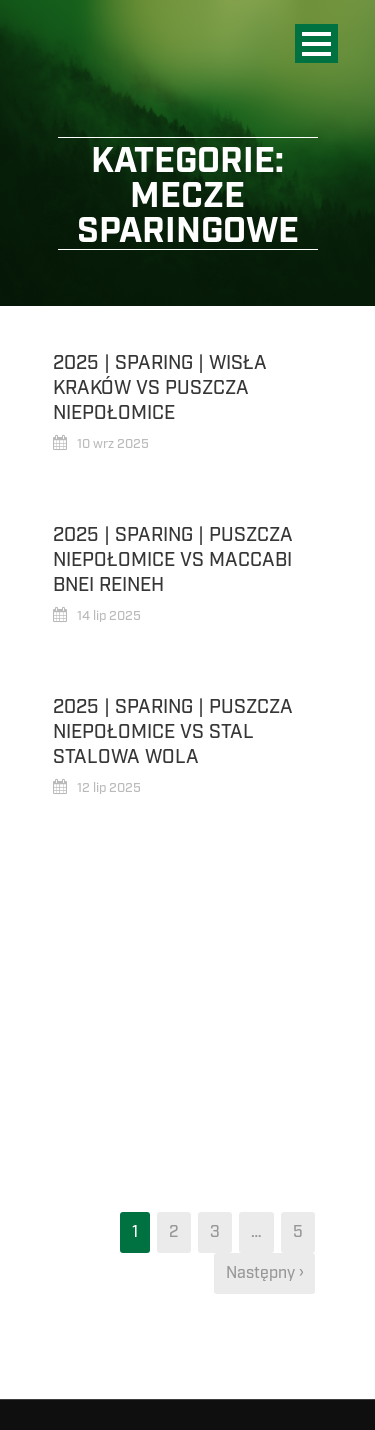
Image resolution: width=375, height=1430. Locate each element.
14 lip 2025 (109, 616)
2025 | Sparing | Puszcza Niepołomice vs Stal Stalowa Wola (173, 731)
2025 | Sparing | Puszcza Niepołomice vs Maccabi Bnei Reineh (173, 559)
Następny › (264, 1273)
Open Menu (316, 43)
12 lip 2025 (109, 788)
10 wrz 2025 (113, 444)
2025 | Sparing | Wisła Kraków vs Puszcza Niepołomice (160, 387)
